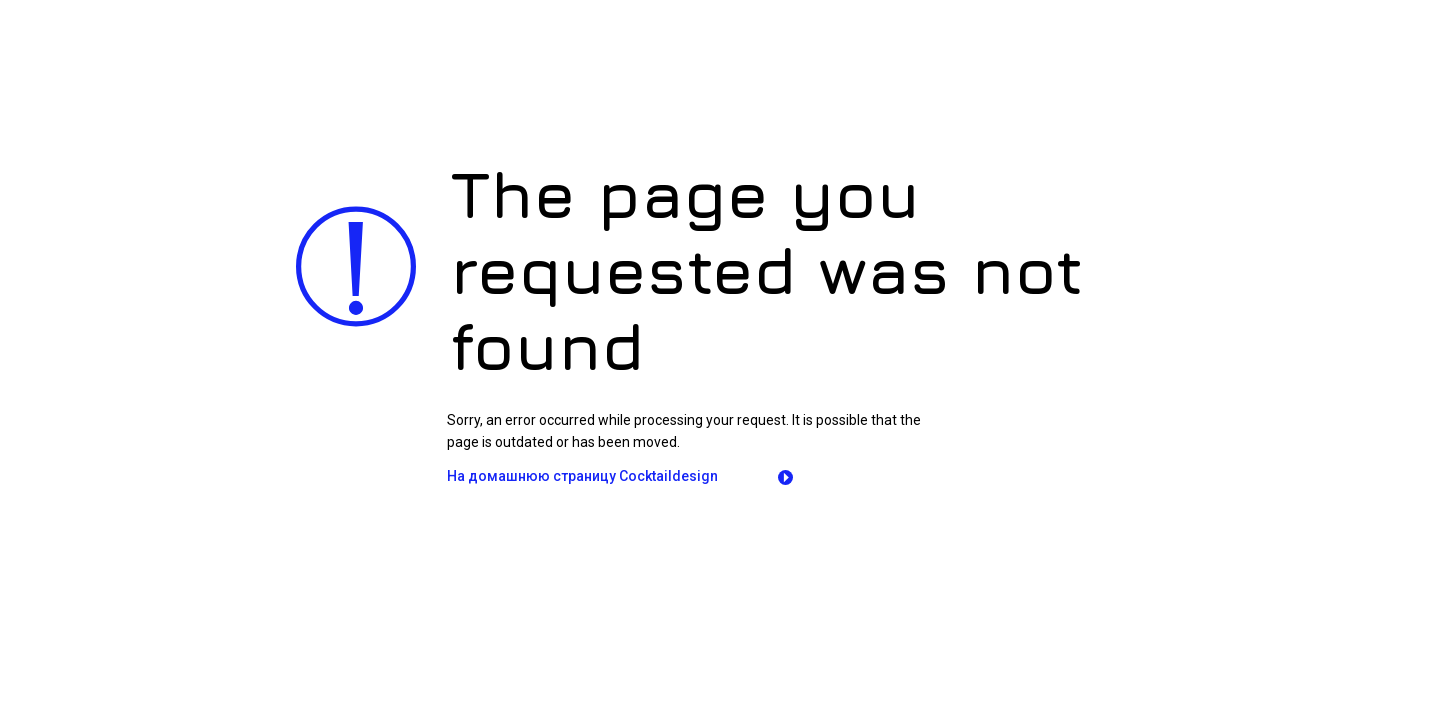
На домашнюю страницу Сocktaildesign (582, 476)
